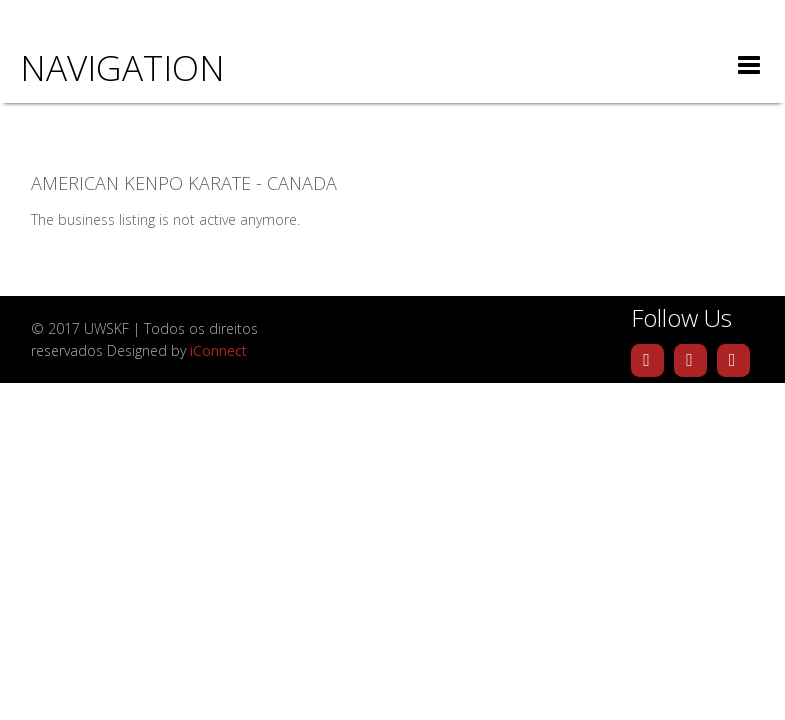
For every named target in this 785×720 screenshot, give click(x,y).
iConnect (218, 350)
